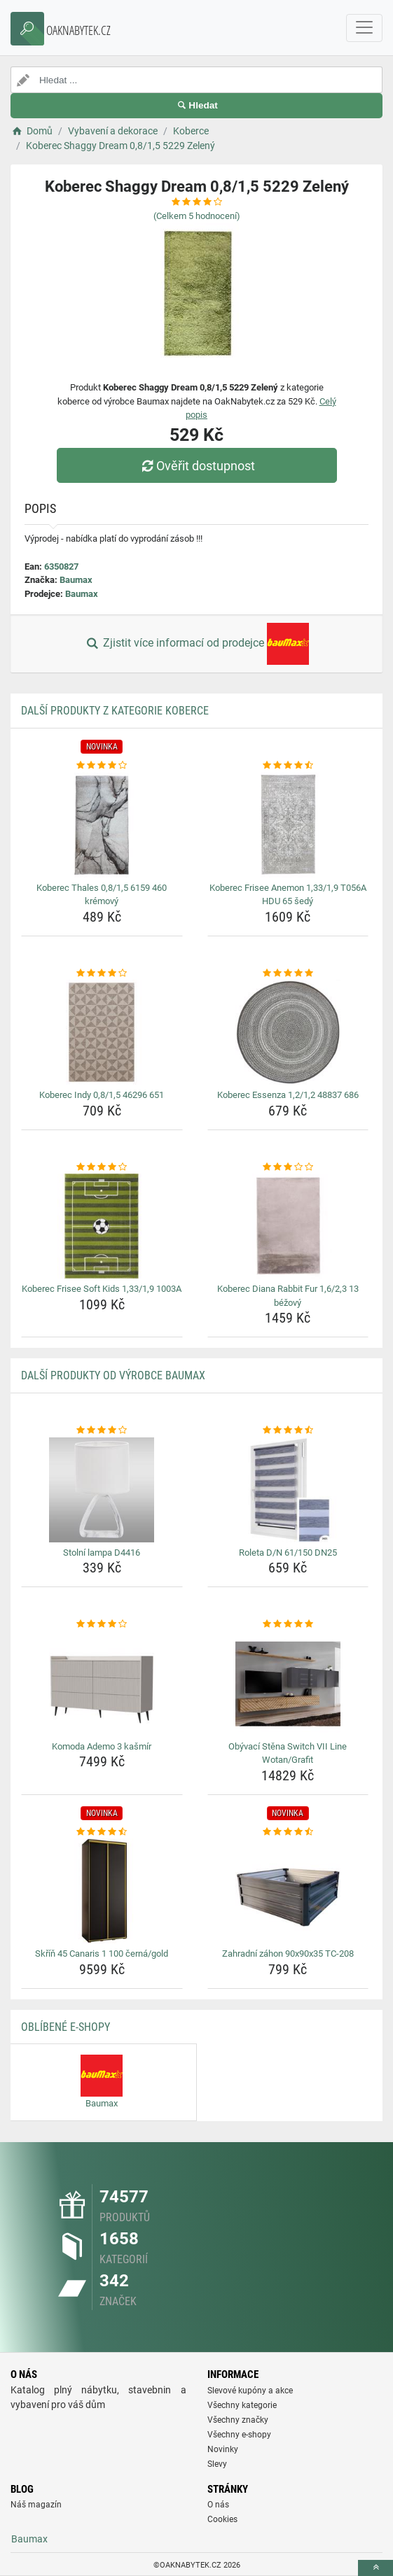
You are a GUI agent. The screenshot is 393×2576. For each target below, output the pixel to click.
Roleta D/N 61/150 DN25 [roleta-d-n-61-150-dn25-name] (288, 1552)
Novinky (222, 2449)
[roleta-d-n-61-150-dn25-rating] (288, 1430)
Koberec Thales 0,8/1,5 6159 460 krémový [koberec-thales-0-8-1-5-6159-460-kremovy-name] (101, 894)
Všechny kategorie (242, 2405)
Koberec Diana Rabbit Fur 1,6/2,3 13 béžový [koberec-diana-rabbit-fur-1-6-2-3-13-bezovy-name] (288, 1295)
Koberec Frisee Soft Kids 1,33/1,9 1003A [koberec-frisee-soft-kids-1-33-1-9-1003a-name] (101, 1288)
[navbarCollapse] (364, 28)
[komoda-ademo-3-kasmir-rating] (102, 1624)
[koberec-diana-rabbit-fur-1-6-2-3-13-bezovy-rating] (288, 1167)
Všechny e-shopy (239, 2435)
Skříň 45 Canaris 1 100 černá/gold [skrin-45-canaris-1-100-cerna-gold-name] (101, 1953)
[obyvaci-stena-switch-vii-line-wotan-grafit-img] (288, 1683)
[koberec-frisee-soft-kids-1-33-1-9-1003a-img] (102, 1226)
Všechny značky (237, 2420)
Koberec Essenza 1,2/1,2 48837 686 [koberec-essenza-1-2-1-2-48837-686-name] (288, 1095)
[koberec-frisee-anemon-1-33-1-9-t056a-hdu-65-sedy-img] (288, 825)
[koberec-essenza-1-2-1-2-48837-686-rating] (288, 973)
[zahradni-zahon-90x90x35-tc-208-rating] (288, 1832)
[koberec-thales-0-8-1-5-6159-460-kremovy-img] (102, 825)
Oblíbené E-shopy (65, 2027)
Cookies (222, 2519)
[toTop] (375, 2568)
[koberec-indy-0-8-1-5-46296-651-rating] (102, 973)
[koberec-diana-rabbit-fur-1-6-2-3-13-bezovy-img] (288, 1226)
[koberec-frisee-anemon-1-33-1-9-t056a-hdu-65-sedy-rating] (288, 766)
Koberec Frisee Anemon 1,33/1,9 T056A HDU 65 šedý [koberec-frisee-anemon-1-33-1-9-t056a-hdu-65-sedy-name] (287, 894)
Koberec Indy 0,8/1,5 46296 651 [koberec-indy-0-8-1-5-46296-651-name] (101, 1095)
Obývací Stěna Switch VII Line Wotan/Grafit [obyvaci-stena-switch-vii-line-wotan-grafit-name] (287, 1753)
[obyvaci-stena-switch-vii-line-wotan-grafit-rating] (288, 1624)
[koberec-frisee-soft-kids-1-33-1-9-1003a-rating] (102, 1167)
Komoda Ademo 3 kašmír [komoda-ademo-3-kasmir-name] (101, 1746)
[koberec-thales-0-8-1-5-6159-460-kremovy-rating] (102, 766)
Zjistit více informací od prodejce (196, 644)
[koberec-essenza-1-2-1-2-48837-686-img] (288, 1032)
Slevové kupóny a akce (250, 2390)
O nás (218, 2505)
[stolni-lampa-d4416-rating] (102, 1430)
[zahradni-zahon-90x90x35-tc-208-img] (288, 1890)
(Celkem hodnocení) (196, 216)
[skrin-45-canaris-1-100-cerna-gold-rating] (102, 1832)
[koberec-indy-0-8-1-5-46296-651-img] (102, 1032)
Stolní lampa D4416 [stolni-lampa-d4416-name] (101, 1552)
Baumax (76, 580)
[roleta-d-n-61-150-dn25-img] (288, 1489)
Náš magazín (36, 2505)
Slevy (217, 2464)
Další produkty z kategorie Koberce (115, 710)
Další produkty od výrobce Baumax (113, 1375)
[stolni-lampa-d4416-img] (102, 1489)
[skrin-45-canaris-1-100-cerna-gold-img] (102, 1890)
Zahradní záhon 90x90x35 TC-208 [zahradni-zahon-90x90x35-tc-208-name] (288, 1953)
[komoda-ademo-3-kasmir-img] (102, 1683)
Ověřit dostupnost (196, 465)
